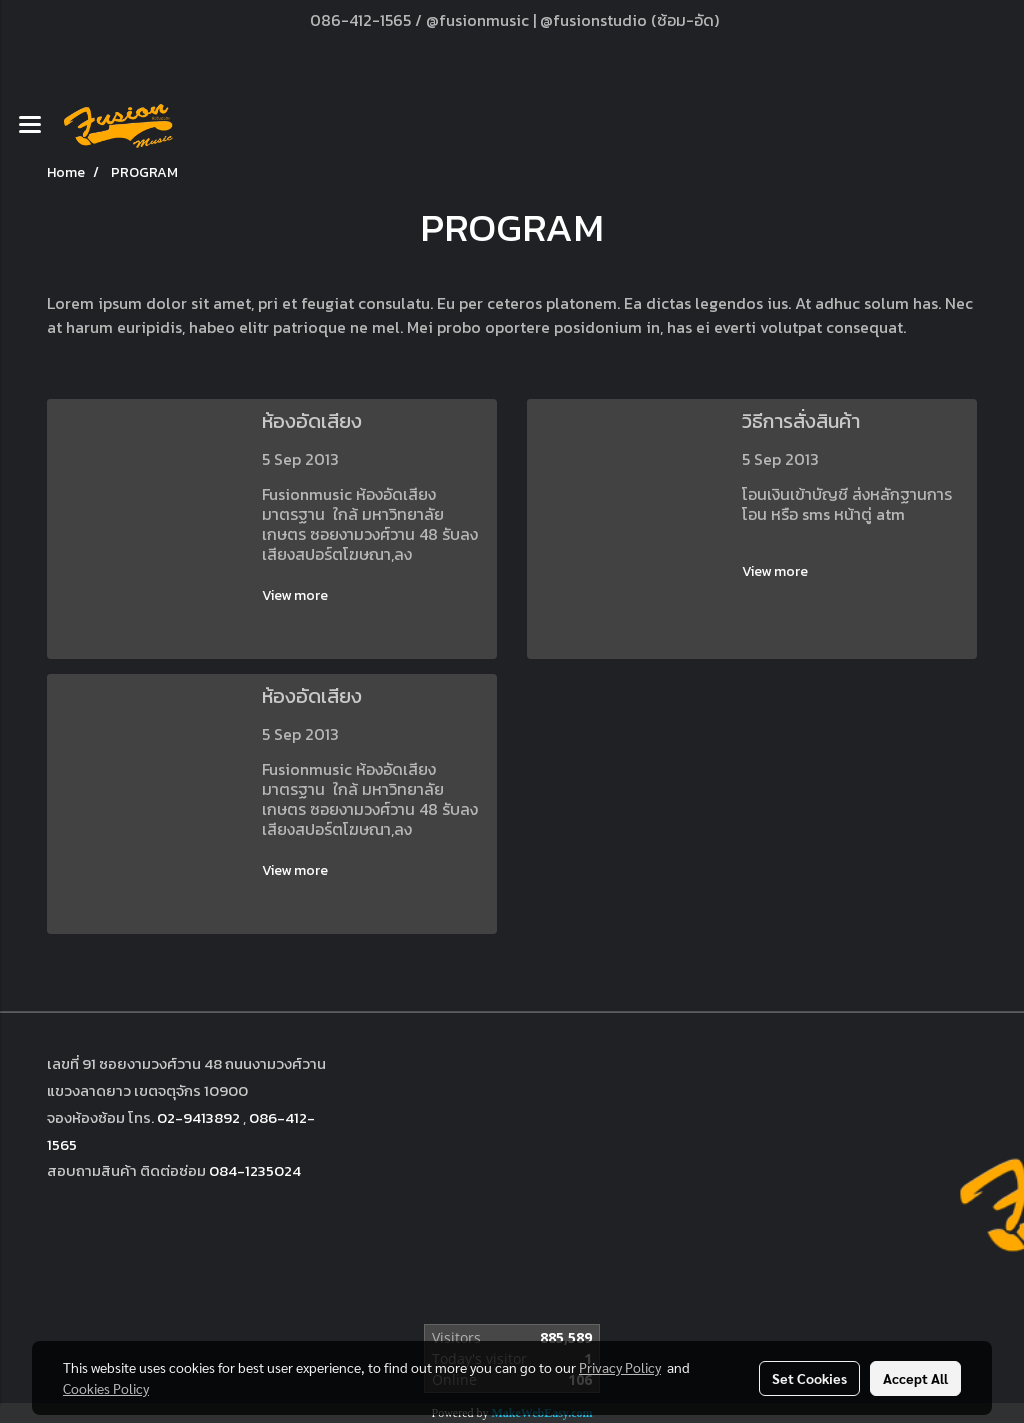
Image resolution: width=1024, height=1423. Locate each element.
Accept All (915, 1378)
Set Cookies (809, 1378)
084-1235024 (255, 1170)
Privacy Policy (620, 1367)
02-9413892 (198, 1117)
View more (296, 595)
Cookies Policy (106, 1388)
